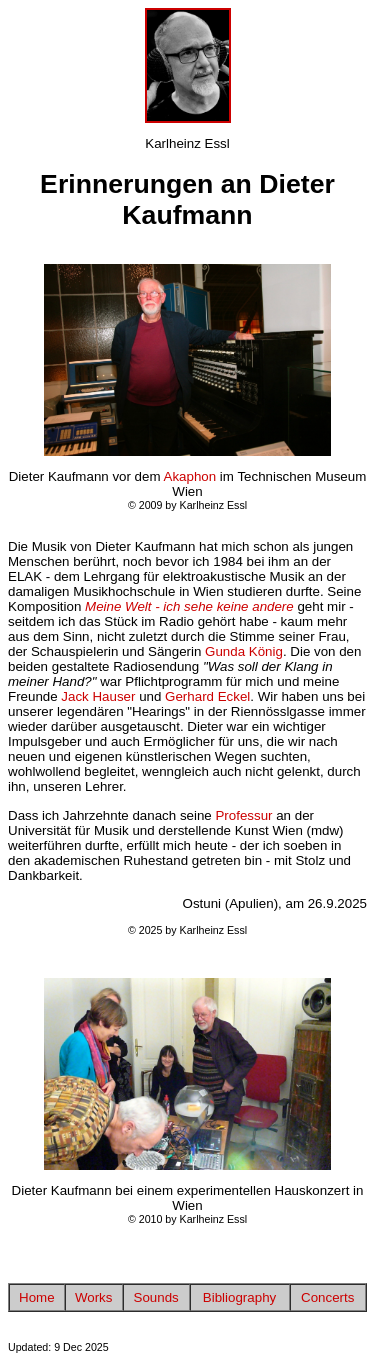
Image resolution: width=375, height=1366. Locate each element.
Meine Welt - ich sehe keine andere (189, 606)
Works (94, 1297)
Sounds (156, 1297)
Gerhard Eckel (207, 696)
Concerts (327, 1297)
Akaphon (190, 476)
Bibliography (239, 1297)
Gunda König (244, 651)
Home (37, 1297)
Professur (243, 815)
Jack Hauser (98, 696)
